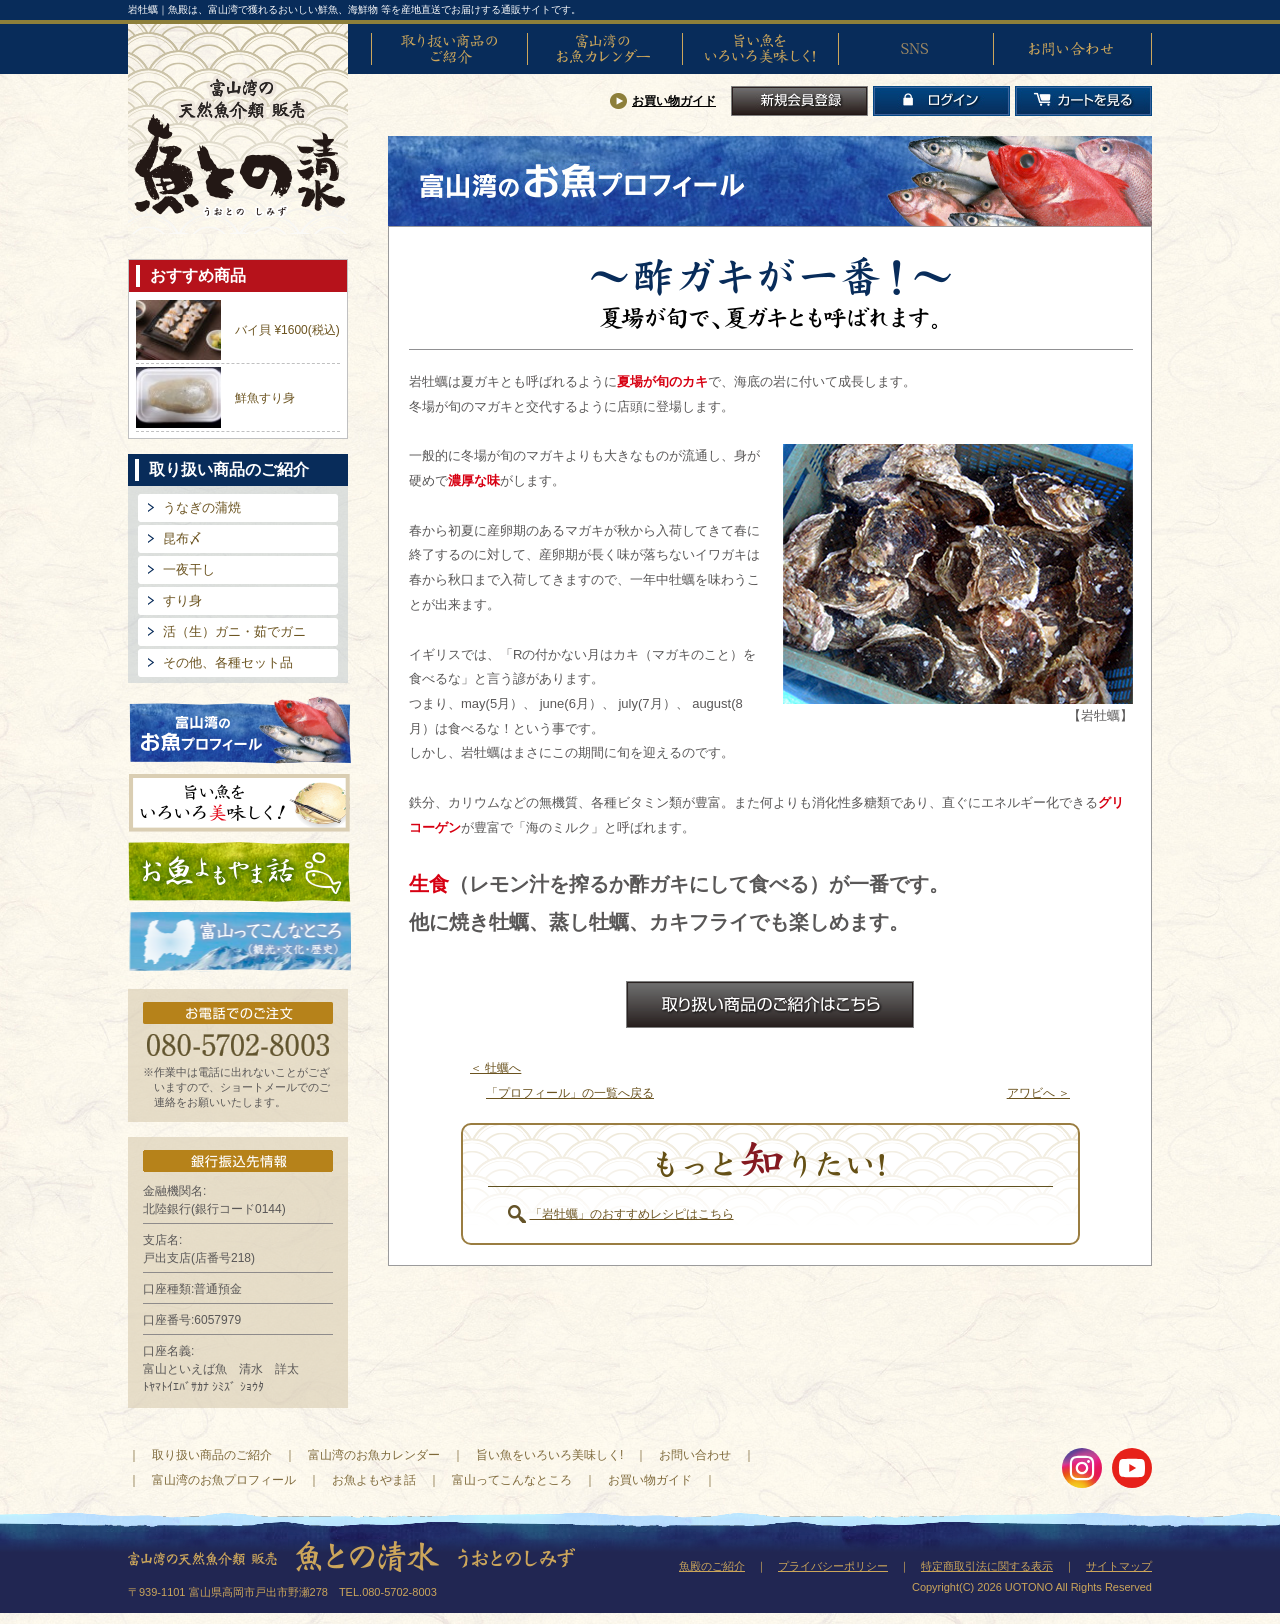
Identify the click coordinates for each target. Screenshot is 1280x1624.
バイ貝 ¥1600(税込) (287, 330)
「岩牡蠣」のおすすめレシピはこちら (632, 1214)
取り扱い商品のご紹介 (449, 49)
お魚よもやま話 (239, 872)
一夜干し (189, 569)
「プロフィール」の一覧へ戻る (570, 1093)
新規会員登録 (799, 101)
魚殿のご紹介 (712, 1566)
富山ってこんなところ (512, 1480)
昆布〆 (182, 538)
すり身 (182, 600)
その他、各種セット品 (228, 662)
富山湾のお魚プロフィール (240, 728)
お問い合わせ (1071, 49)
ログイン (941, 101)
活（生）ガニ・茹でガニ (234, 631)
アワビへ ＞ (1038, 1093)
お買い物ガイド (674, 101)
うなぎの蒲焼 (202, 507)
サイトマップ (1119, 1566)
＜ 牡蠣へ (495, 1068)
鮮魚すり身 (265, 398)
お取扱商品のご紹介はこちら (770, 1004)
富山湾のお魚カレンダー (605, 49)
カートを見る (1083, 101)
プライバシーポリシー (833, 1566)
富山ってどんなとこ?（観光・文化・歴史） (240, 942)
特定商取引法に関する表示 (987, 1566)
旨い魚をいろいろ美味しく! (760, 49)
